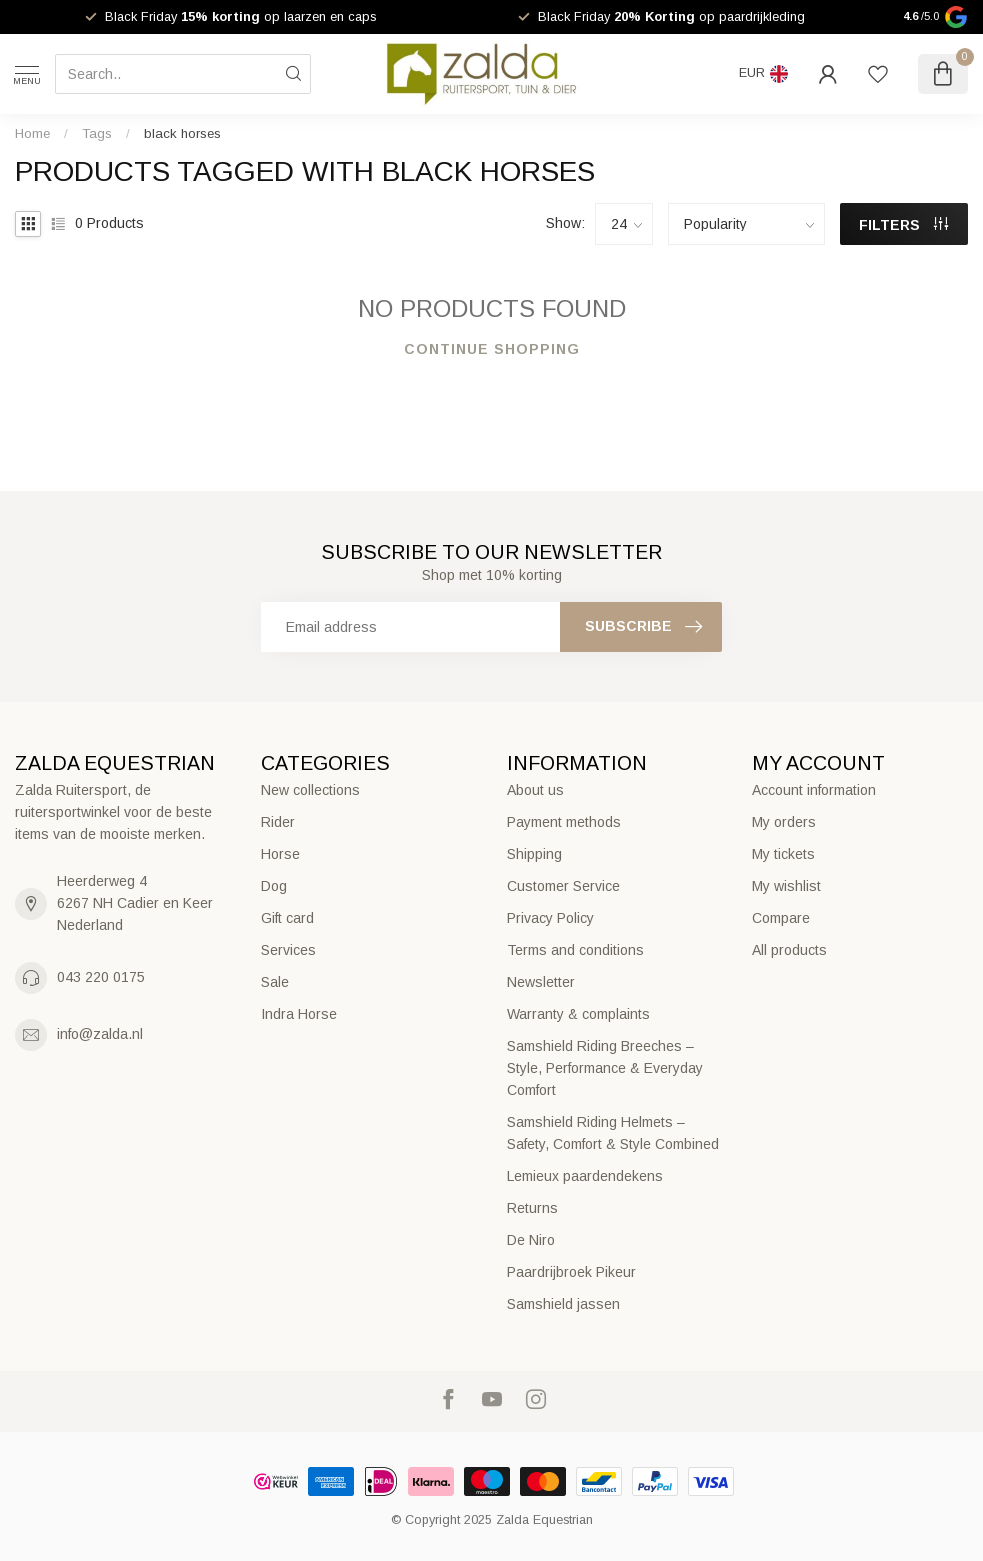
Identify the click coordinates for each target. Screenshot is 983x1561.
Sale (275, 982)
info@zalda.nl (100, 1034)
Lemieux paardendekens (585, 1176)
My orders (784, 822)
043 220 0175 (101, 977)
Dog (274, 886)
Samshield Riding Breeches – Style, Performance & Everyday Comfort (605, 1068)
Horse (280, 854)
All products (789, 950)
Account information (814, 790)
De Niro (531, 1240)
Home (32, 133)
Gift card (287, 918)
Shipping (534, 854)
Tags (97, 133)
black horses (182, 133)
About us (535, 790)
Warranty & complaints (578, 1014)
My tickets (783, 854)
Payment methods (564, 822)
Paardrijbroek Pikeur (571, 1272)
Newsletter (541, 982)
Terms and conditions (575, 950)
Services (288, 950)
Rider (278, 822)
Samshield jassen (563, 1304)
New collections (310, 790)
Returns (532, 1208)
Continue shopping (492, 349)
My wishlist (786, 886)
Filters (903, 225)
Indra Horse (299, 1014)
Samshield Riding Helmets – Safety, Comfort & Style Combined (613, 1133)
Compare (781, 918)
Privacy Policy (550, 918)
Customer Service (563, 886)
